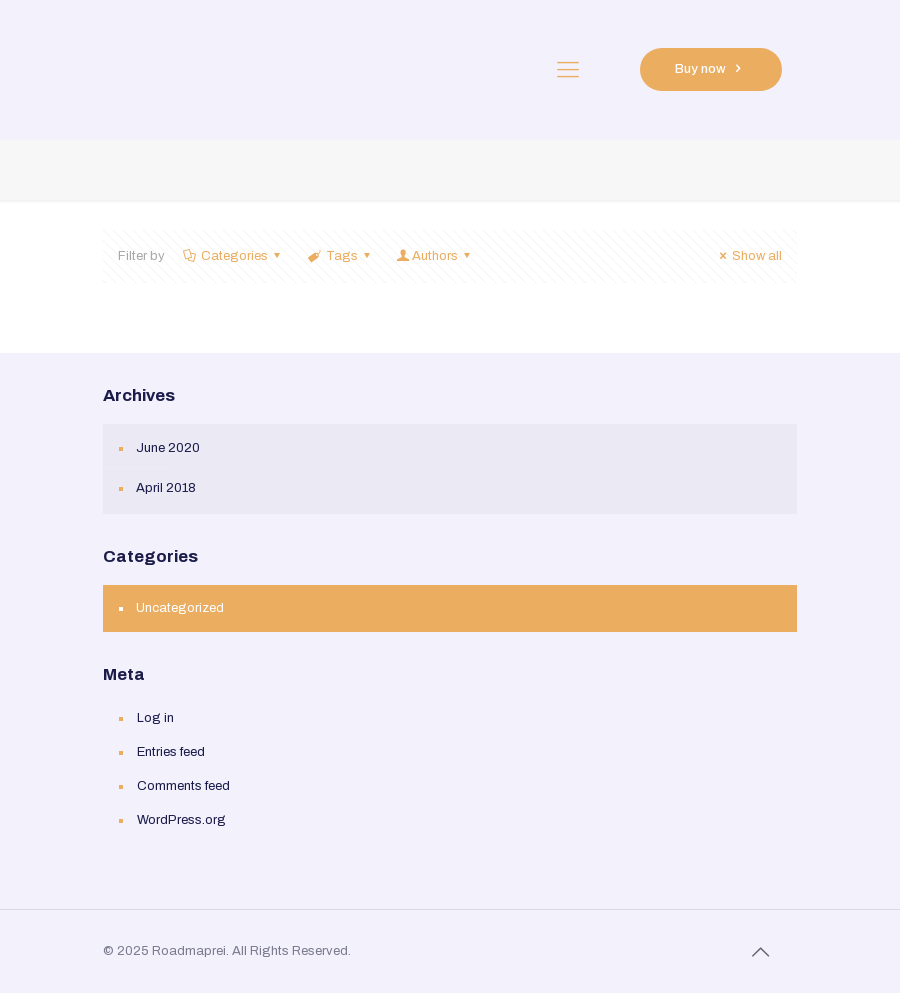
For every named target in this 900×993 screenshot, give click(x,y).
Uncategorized (180, 608)
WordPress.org (181, 820)
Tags (339, 256)
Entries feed (171, 752)
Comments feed (183, 786)
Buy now (711, 69)
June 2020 (168, 448)
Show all (748, 256)
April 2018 (166, 488)
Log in (155, 718)
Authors (435, 256)
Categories (233, 256)
